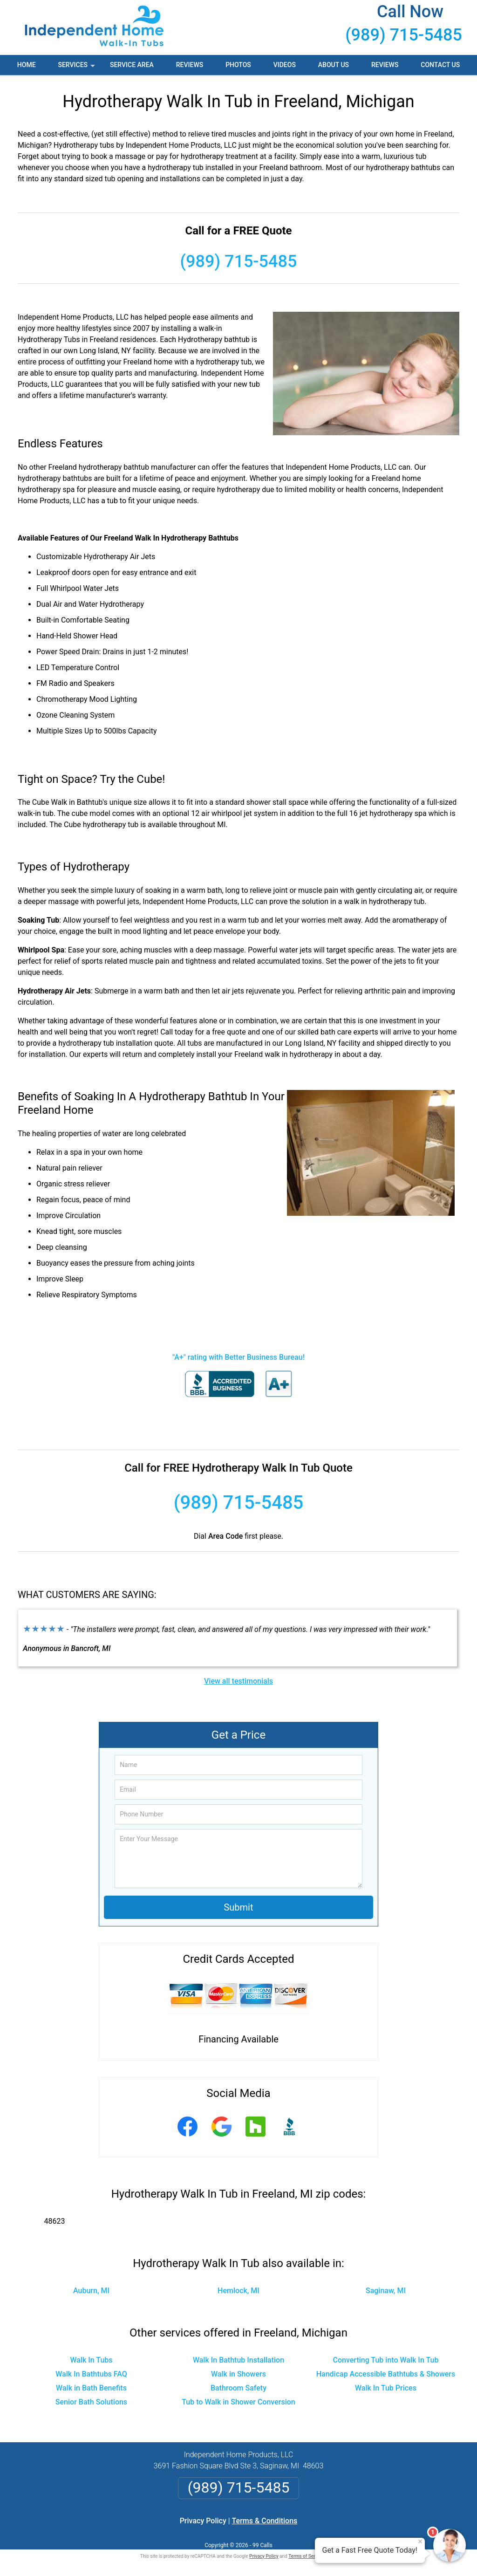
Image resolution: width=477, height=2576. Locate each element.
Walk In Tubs (91, 2360)
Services (77, 68)
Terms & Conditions (265, 2520)
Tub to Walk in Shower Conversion (238, 2402)
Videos (284, 65)
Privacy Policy (203, 2520)
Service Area (132, 65)
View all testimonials (238, 1681)
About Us (333, 65)
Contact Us (440, 65)
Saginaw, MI (386, 2290)
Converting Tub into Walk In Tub (386, 2360)
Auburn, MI (91, 2290)
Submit (238, 1907)
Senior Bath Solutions (91, 2402)
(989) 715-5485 (403, 35)
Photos (238, 65)
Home (26, 65)
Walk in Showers (238, 2374)
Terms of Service (306, 2556)
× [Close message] (420, 2541)
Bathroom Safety (238, 2388)
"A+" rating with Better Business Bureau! (238, 1357)
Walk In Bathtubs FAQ (91, 2374)
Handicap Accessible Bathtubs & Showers (386, 2374)
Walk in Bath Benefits (91, 2388)
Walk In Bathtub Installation (238, 2360)
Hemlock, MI (238, 2290)
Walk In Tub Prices (385, 2388)
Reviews (189, 65)
